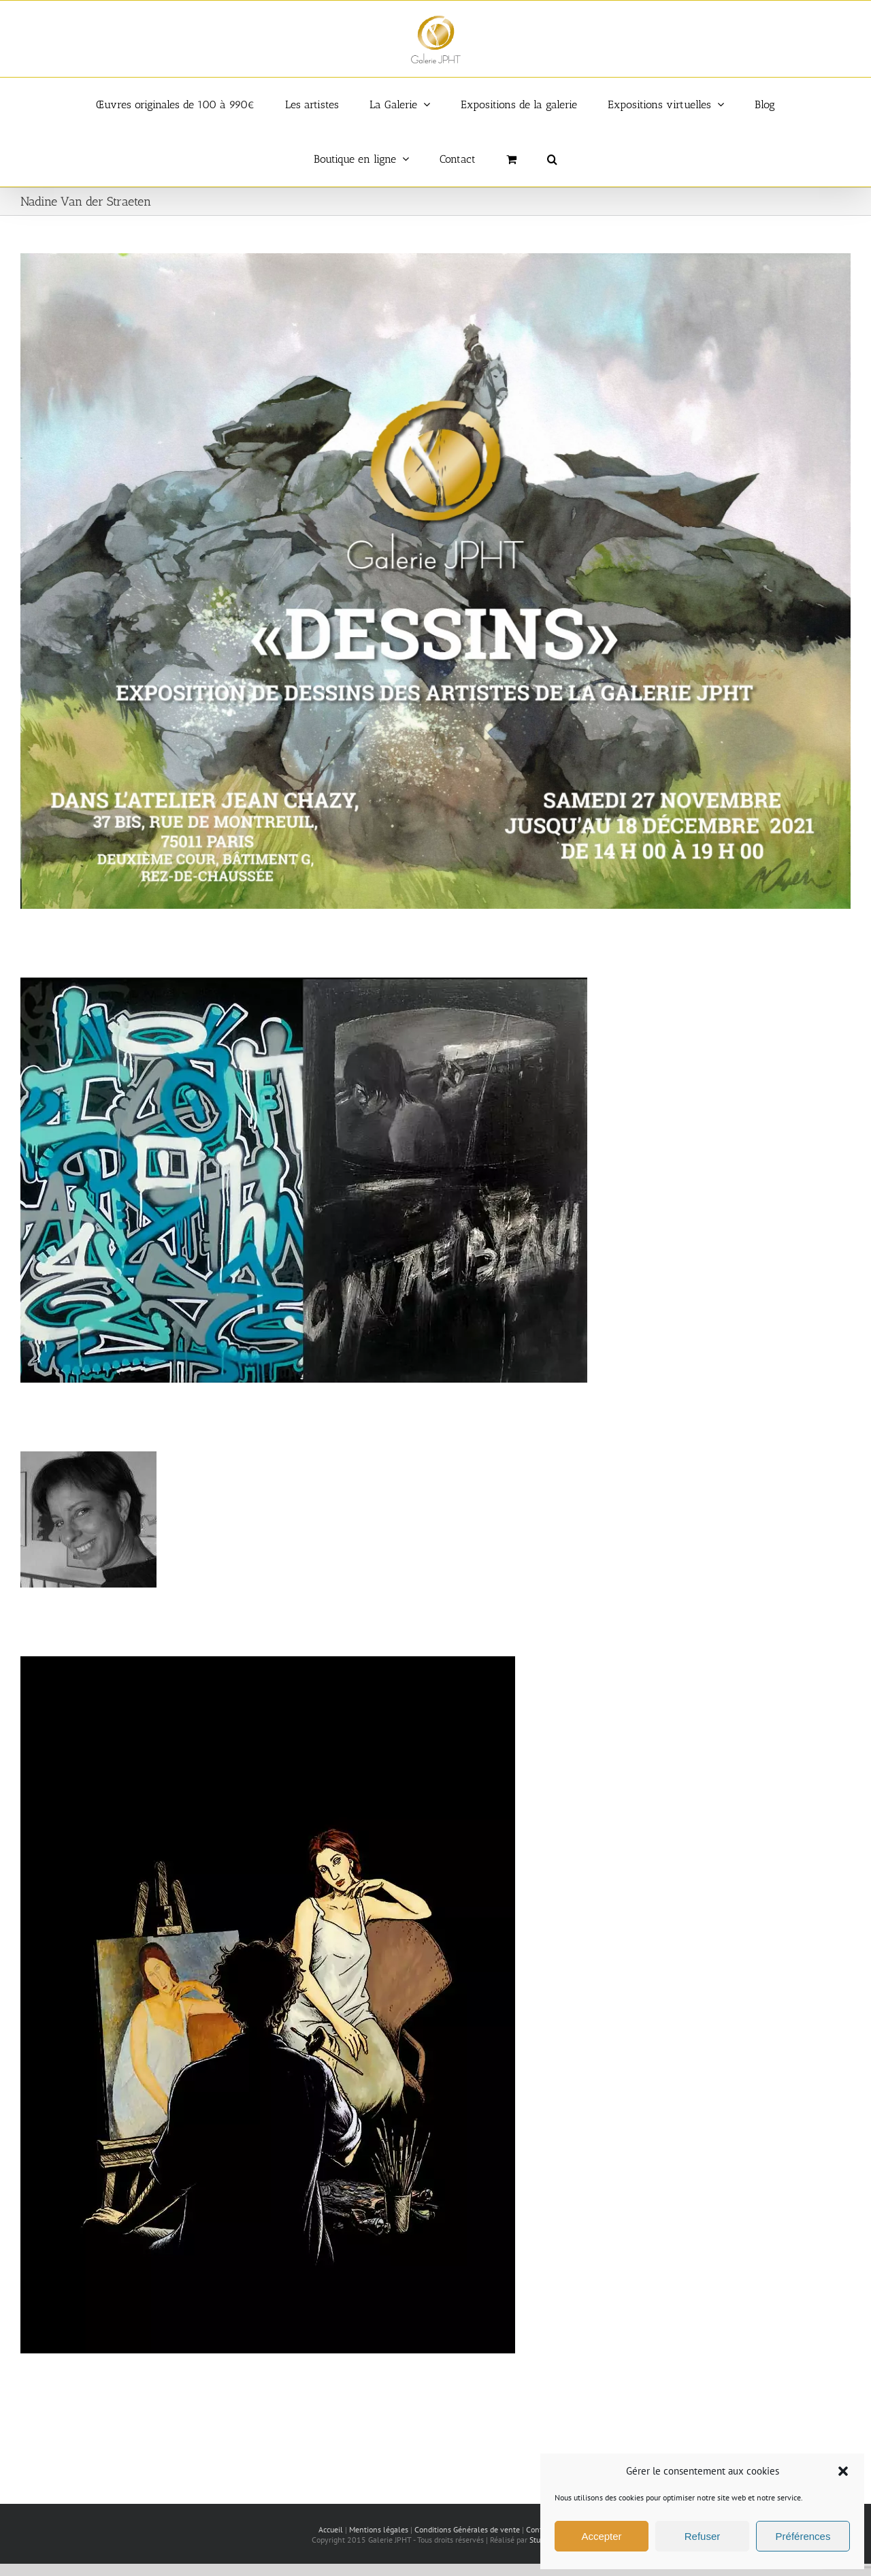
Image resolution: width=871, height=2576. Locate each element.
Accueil (330, 2529)
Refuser (703, 2536)
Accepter (601, 2536)
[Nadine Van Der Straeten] (88, 1458)
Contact (539, 2529)
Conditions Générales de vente (467, 2529)
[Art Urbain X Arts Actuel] (303, 984)
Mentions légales (378, 2529)
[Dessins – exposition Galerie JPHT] (435, 260)
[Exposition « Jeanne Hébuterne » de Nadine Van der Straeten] (267, 1663)
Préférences (803, 2536)
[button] (843, 2471)
